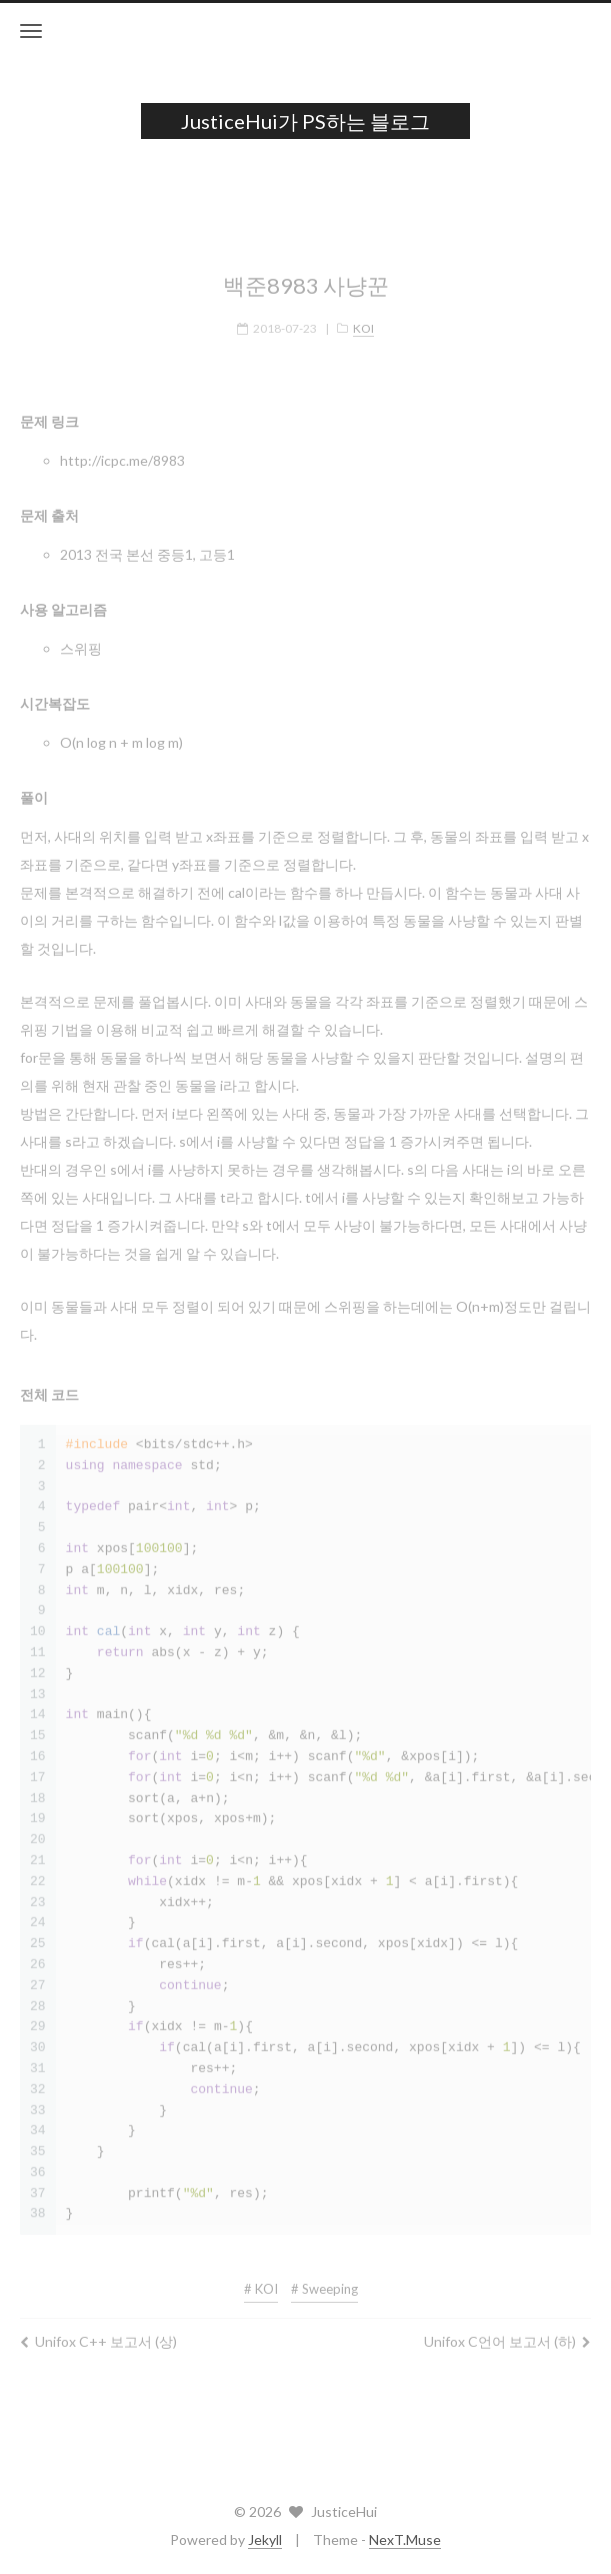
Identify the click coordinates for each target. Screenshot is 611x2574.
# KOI (261, 2280)
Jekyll (265, 2539)
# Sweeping (324, 2280)
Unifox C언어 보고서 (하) (507, 2332)
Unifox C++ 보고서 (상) (98, 2332)
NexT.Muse (405, 2539)
